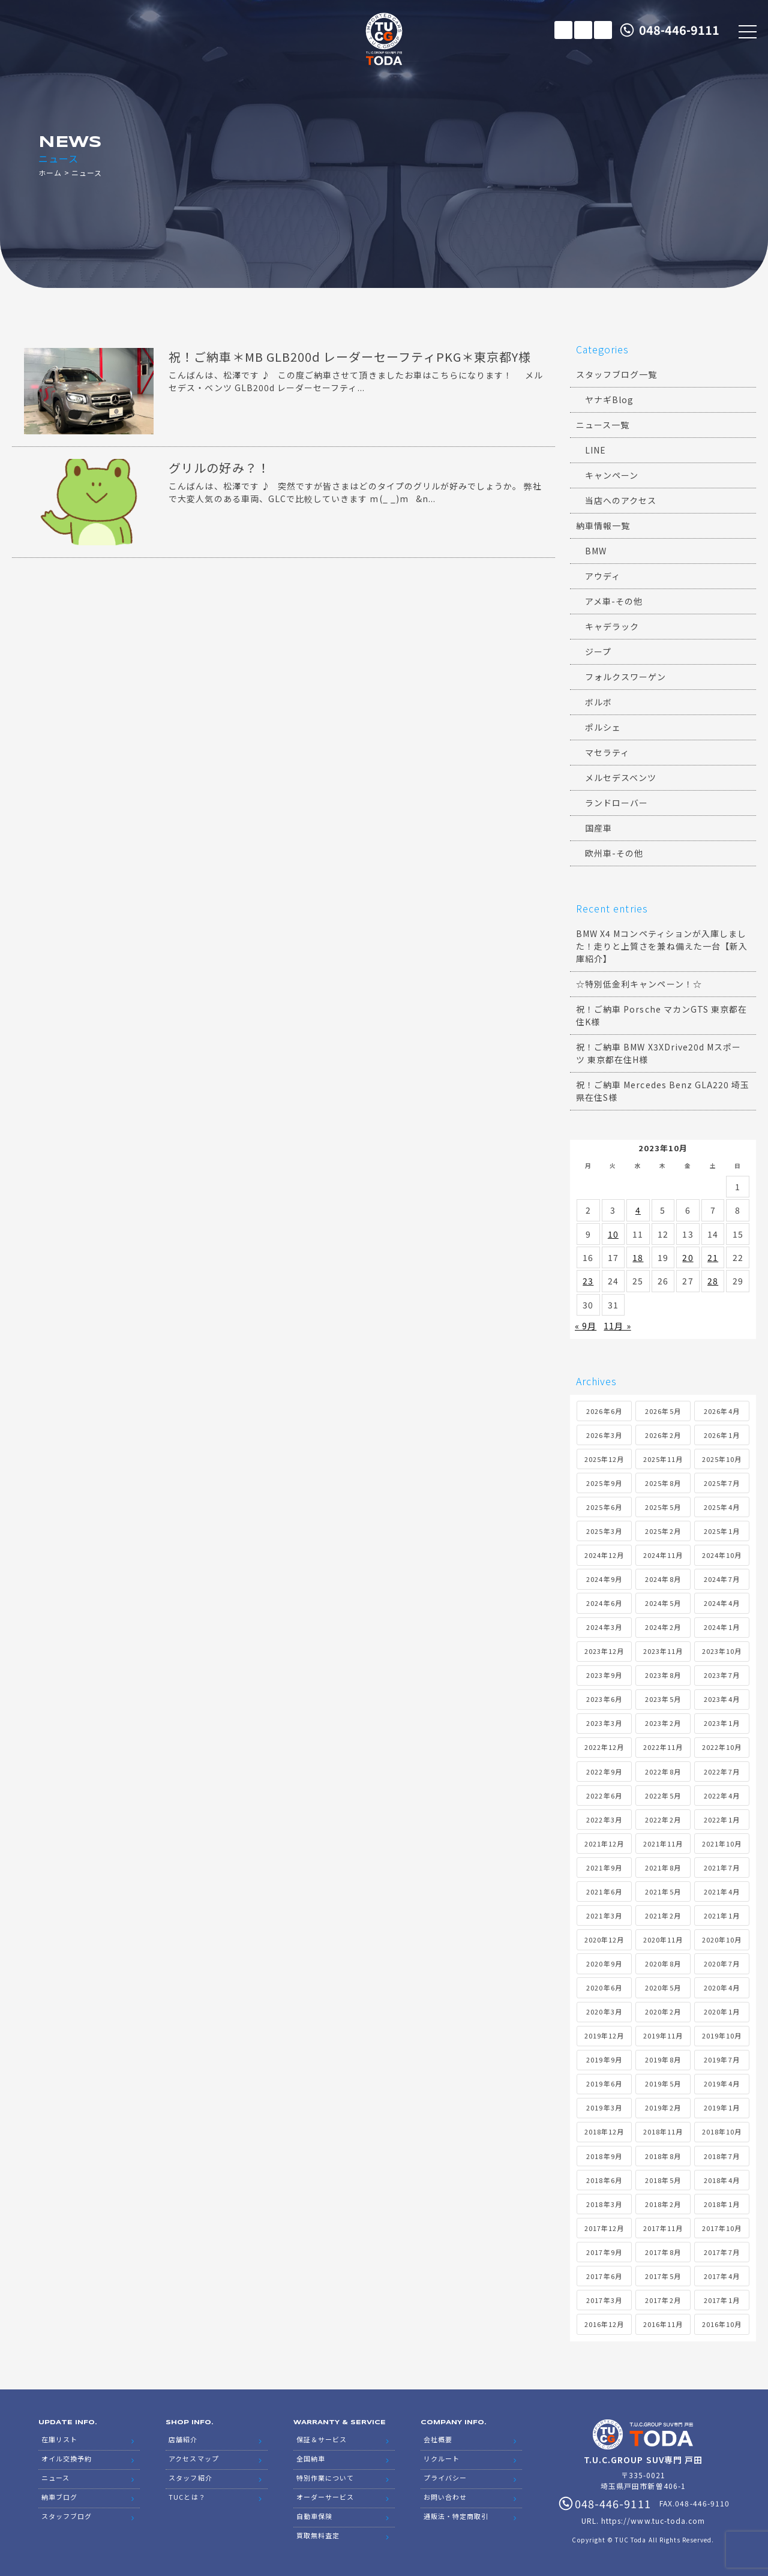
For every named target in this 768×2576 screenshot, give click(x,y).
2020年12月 (604, 1939)
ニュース (55, 2477)
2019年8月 (662, 2059)
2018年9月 (604, 2156)
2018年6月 (604, 2180)
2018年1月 (721, 2204)
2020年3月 (604, 2011)
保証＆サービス (321, 2439)
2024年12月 (604, 1555)
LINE (603, 30)
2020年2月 (662, 2011)
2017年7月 (721, 2252)
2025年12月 (604, 1459)
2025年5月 (662, 1507)
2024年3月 (604, 1627)
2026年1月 (721, 1435)
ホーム (50, 172)
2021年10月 (722, 1843)
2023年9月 (604, 1675)
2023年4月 (721, 1699)
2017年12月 (604, 2228)
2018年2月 (662, 2204)
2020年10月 (722, 1939)
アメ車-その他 (614, 601)
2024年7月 (721, 1579)
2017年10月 (722, 2228)
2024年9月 (604, 1579)
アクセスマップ (193, 2458)
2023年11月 (663, 1651)
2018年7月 (721, 2156)
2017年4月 (721, 2276)
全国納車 (310, 2458)
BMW (596, 551)
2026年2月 (662, 1435)
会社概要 (438, 2439)
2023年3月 (604, 1723)
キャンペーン (611, 475)
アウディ (602, 576)
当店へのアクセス (620, 500)
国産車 (598, 828)
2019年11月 (663, 2035)
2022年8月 (662, 1771)
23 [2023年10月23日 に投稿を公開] (588, 1281)
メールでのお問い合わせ (583, 30)
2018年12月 (604, 2131)
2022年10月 (722, 1747)
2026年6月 (604, 1411)
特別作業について (325, 2477)
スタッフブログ (66, 2516)
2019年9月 (604, 2059)
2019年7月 (721, 2059)
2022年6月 (604, 1795)
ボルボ (598, 702)
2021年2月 (662, 1915)
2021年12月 (604, 1843)
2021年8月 (662, 1867)
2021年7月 (721, 1867)
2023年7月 (721, 1675)
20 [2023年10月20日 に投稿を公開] (687, 1257)
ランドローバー (616, 803)
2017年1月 (721, 2300)
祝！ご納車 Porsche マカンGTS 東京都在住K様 (661, 1015)
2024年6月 (604, 1603)
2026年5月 (662, 1411)
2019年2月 (662, 2107)
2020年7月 (721, 1963)
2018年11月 (663, 2131)
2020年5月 (662, 1987)
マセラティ (607, 752)
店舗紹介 (183, 2439)
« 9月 (585, 1326)
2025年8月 (662, 1483)
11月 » (617, 1326)
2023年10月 (722, 1651)
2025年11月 (663, 1459)
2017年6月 (604, 2276)
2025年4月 (721, 1507)
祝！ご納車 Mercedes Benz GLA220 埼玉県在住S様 (662, 1091)
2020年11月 (663, 1939)
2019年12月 (604, 2035)
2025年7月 (721, 1483)
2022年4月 (721, 1795)
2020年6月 (604, 1987)
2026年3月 (604, 1435)
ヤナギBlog (609, 400)
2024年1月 (721, 1627)
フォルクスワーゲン (625, 677)
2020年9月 (604, 1963)
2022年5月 (662, 1795)
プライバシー (445, 2477)
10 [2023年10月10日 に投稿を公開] (613, 1234)
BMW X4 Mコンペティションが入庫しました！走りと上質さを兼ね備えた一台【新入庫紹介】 (662, 946)
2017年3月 (604, 2300)
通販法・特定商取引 (456, 2516)
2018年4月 (721, 2180)
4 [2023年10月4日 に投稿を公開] (638, 1210)
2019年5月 (662, 2083)
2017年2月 (662, 2300)
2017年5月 (662, 2276)
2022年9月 (604, 1771)
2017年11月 (663, 2228)
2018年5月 (662, 2180)
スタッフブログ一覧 (616, 374)
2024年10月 (722, 1555)
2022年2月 (662, 1819)
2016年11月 (663, 2324)
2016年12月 (604, 2324)
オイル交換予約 (66, 2458)
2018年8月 (662, 2156)
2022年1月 (721, 1819)
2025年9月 (604, 1483)
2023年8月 (662, 1675)
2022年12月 (604, 1747)
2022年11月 (663, 1747)
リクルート (442, 2458)
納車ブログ (59, 2497)
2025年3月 (604, 1531)
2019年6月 (604, 2083)
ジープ (598, 651)
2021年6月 (604, 1891)
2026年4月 (721, 1411)
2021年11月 (663, 1843)
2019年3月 (604, 2107)
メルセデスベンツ (620, 777)
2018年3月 (604, 2204)
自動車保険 (314, 2516)
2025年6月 (604, 1507)
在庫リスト (563, 30)
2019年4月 (721, 2083)
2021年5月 (662, 1891)
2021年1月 (721, 1915)
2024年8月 (662, 1579)
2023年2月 (662, 1723)
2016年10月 (722, 2324)
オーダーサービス (325, 2497)
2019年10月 (722, 2035)
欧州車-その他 (614, 853)
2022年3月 (604, 1819)
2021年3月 (604, 1915)
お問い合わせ (445, 2497)
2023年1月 (721, 1723)
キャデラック (612, 626)
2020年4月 (721, 1987)
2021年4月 (721, 1891)
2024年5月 (662, 1603)
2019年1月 (721, 2107)
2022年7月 (721, 1771)
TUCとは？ (187, 2497)
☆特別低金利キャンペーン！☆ (639, 984)
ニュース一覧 (602, 425)
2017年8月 (662, 2252)
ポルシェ (603, 727)
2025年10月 (722, 1459)
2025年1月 (721, 1531)
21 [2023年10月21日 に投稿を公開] (712, 1257)
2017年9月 (604, 2252)
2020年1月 (721, 2011)
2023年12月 (604, 1651)
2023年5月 (662, 1699)
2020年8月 (662, 1963)
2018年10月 (722, 2131)
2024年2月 (662, 1627)
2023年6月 (604, 1699)
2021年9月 (604, 1867)
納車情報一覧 (603, 526)
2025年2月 (662, 1531)
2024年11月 (663, 1555)
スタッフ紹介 (190, 2477)
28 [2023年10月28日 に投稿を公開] (712, 1281)
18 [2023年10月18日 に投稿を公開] (637, 1257)
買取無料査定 (318, 2535)
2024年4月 (721, 1603)
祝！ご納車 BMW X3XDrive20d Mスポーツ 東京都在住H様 (658, 1053)
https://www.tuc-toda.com (653, 2520)
